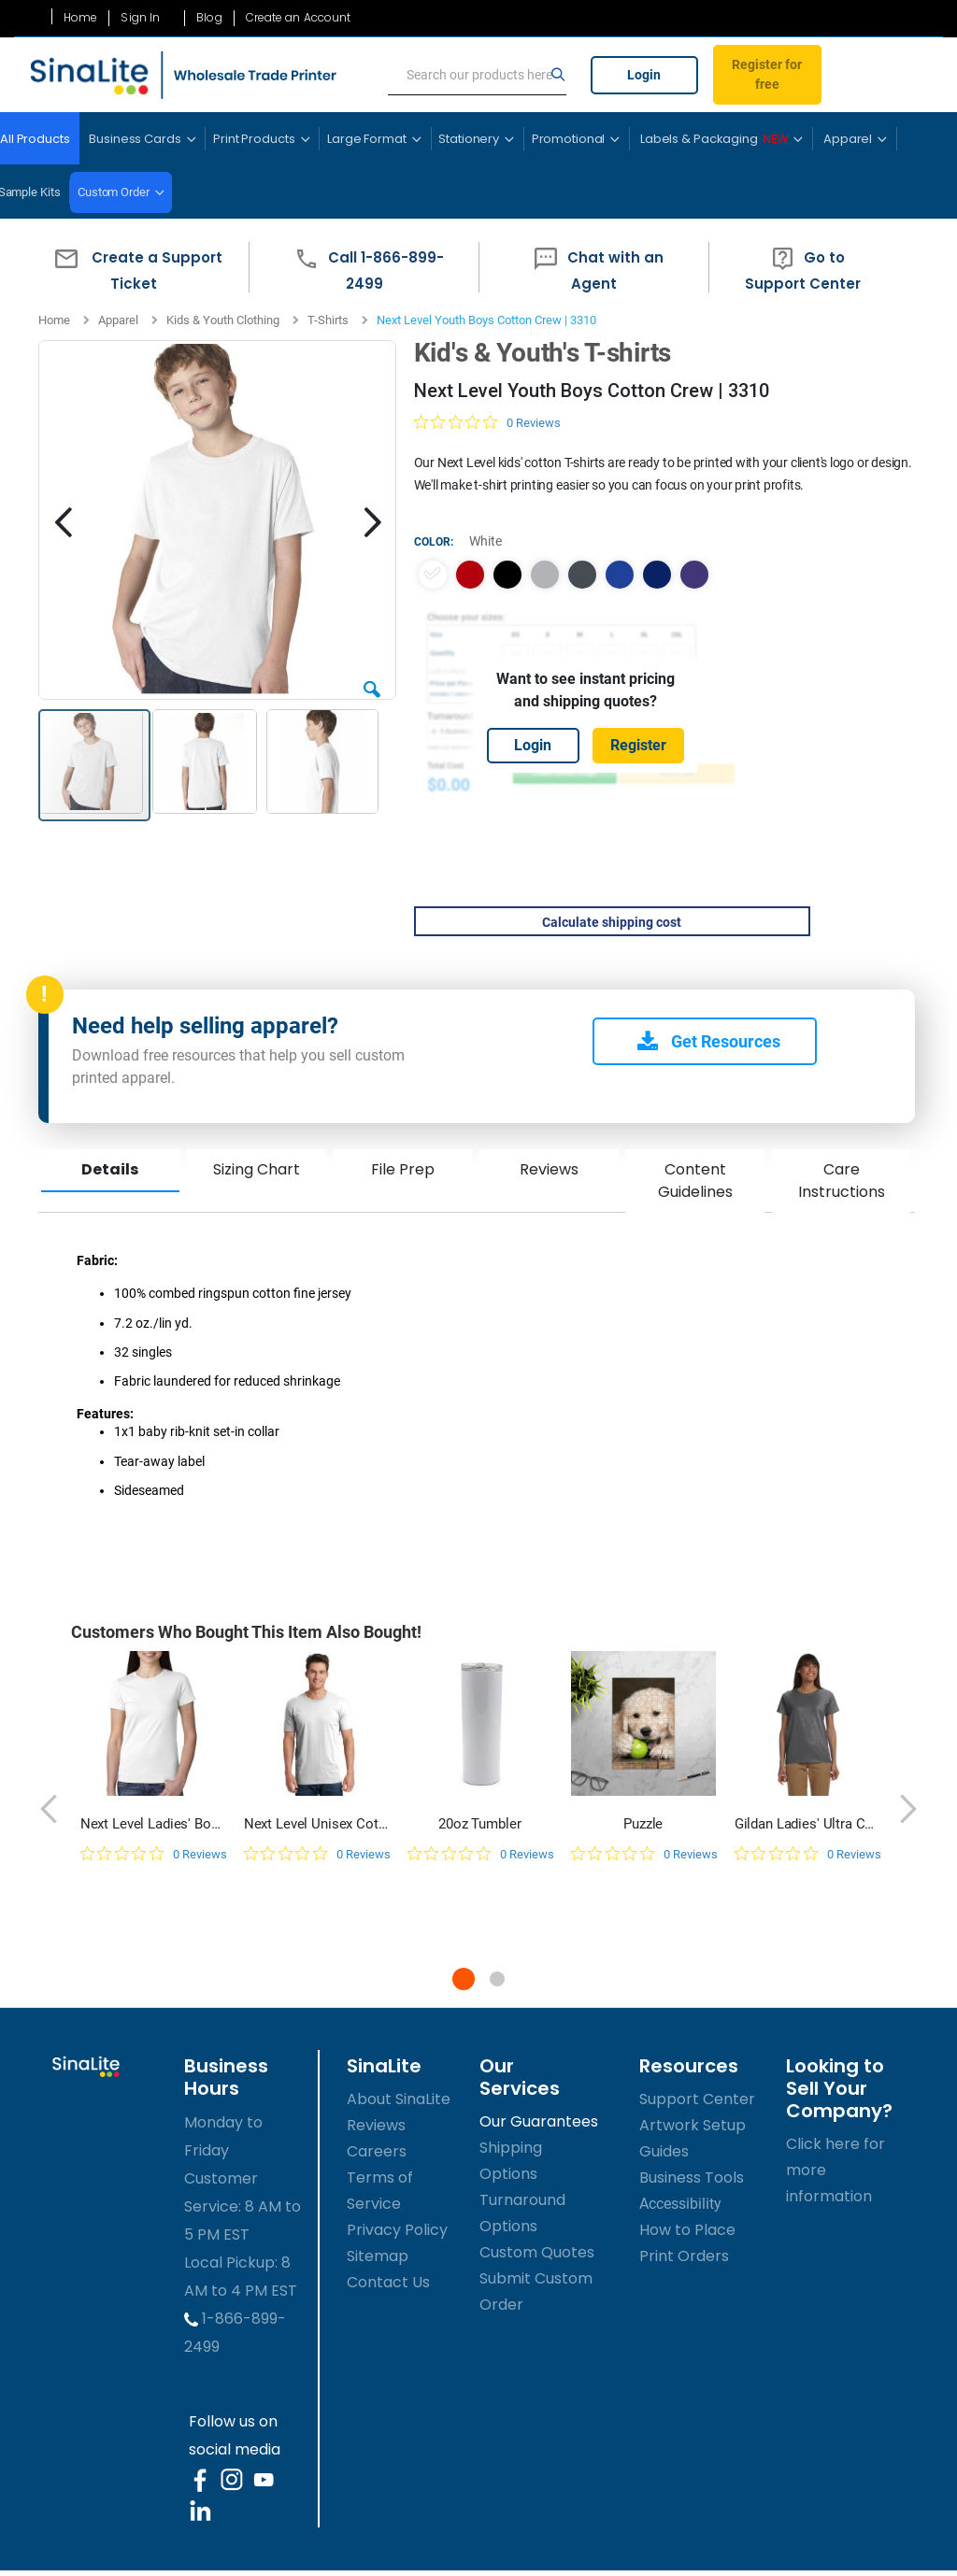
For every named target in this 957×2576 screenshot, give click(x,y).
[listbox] (585, 574)
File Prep (402, 1169)
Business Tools (691, 2177)
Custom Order (114, 192)
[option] (432, 575)
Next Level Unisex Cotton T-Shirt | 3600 (316, 1823)
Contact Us (388, 2282)
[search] (477, 75)
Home (80, 17)
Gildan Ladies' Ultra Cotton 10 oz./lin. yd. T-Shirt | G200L (807, 1823)
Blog (208, 17)
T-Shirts (328, 320)
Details (109, 1169)
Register (638, 745)
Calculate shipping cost (611, 922)
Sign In (140, 17)
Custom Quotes (536, 2252)
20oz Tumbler (479, 1823)
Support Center (697, 2099)
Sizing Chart (256, 1169)
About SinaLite (398, 2099)
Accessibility (680, 2204)
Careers (377, 2151)
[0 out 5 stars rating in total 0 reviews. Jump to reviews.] (486, 422)
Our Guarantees (538, 2121)
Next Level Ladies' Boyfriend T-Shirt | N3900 (152, 1823)
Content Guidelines (694, 1181)
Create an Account (298, 17)
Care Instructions (840, 1181)
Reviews (548, 1169)
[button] (134, 267)
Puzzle (643, 1823)
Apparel (118, 320)
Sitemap (377, 2256)
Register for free (767, 74)
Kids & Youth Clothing (222, 320)
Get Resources (708, 1041)
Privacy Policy (397, 2230)
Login (644, 74)
